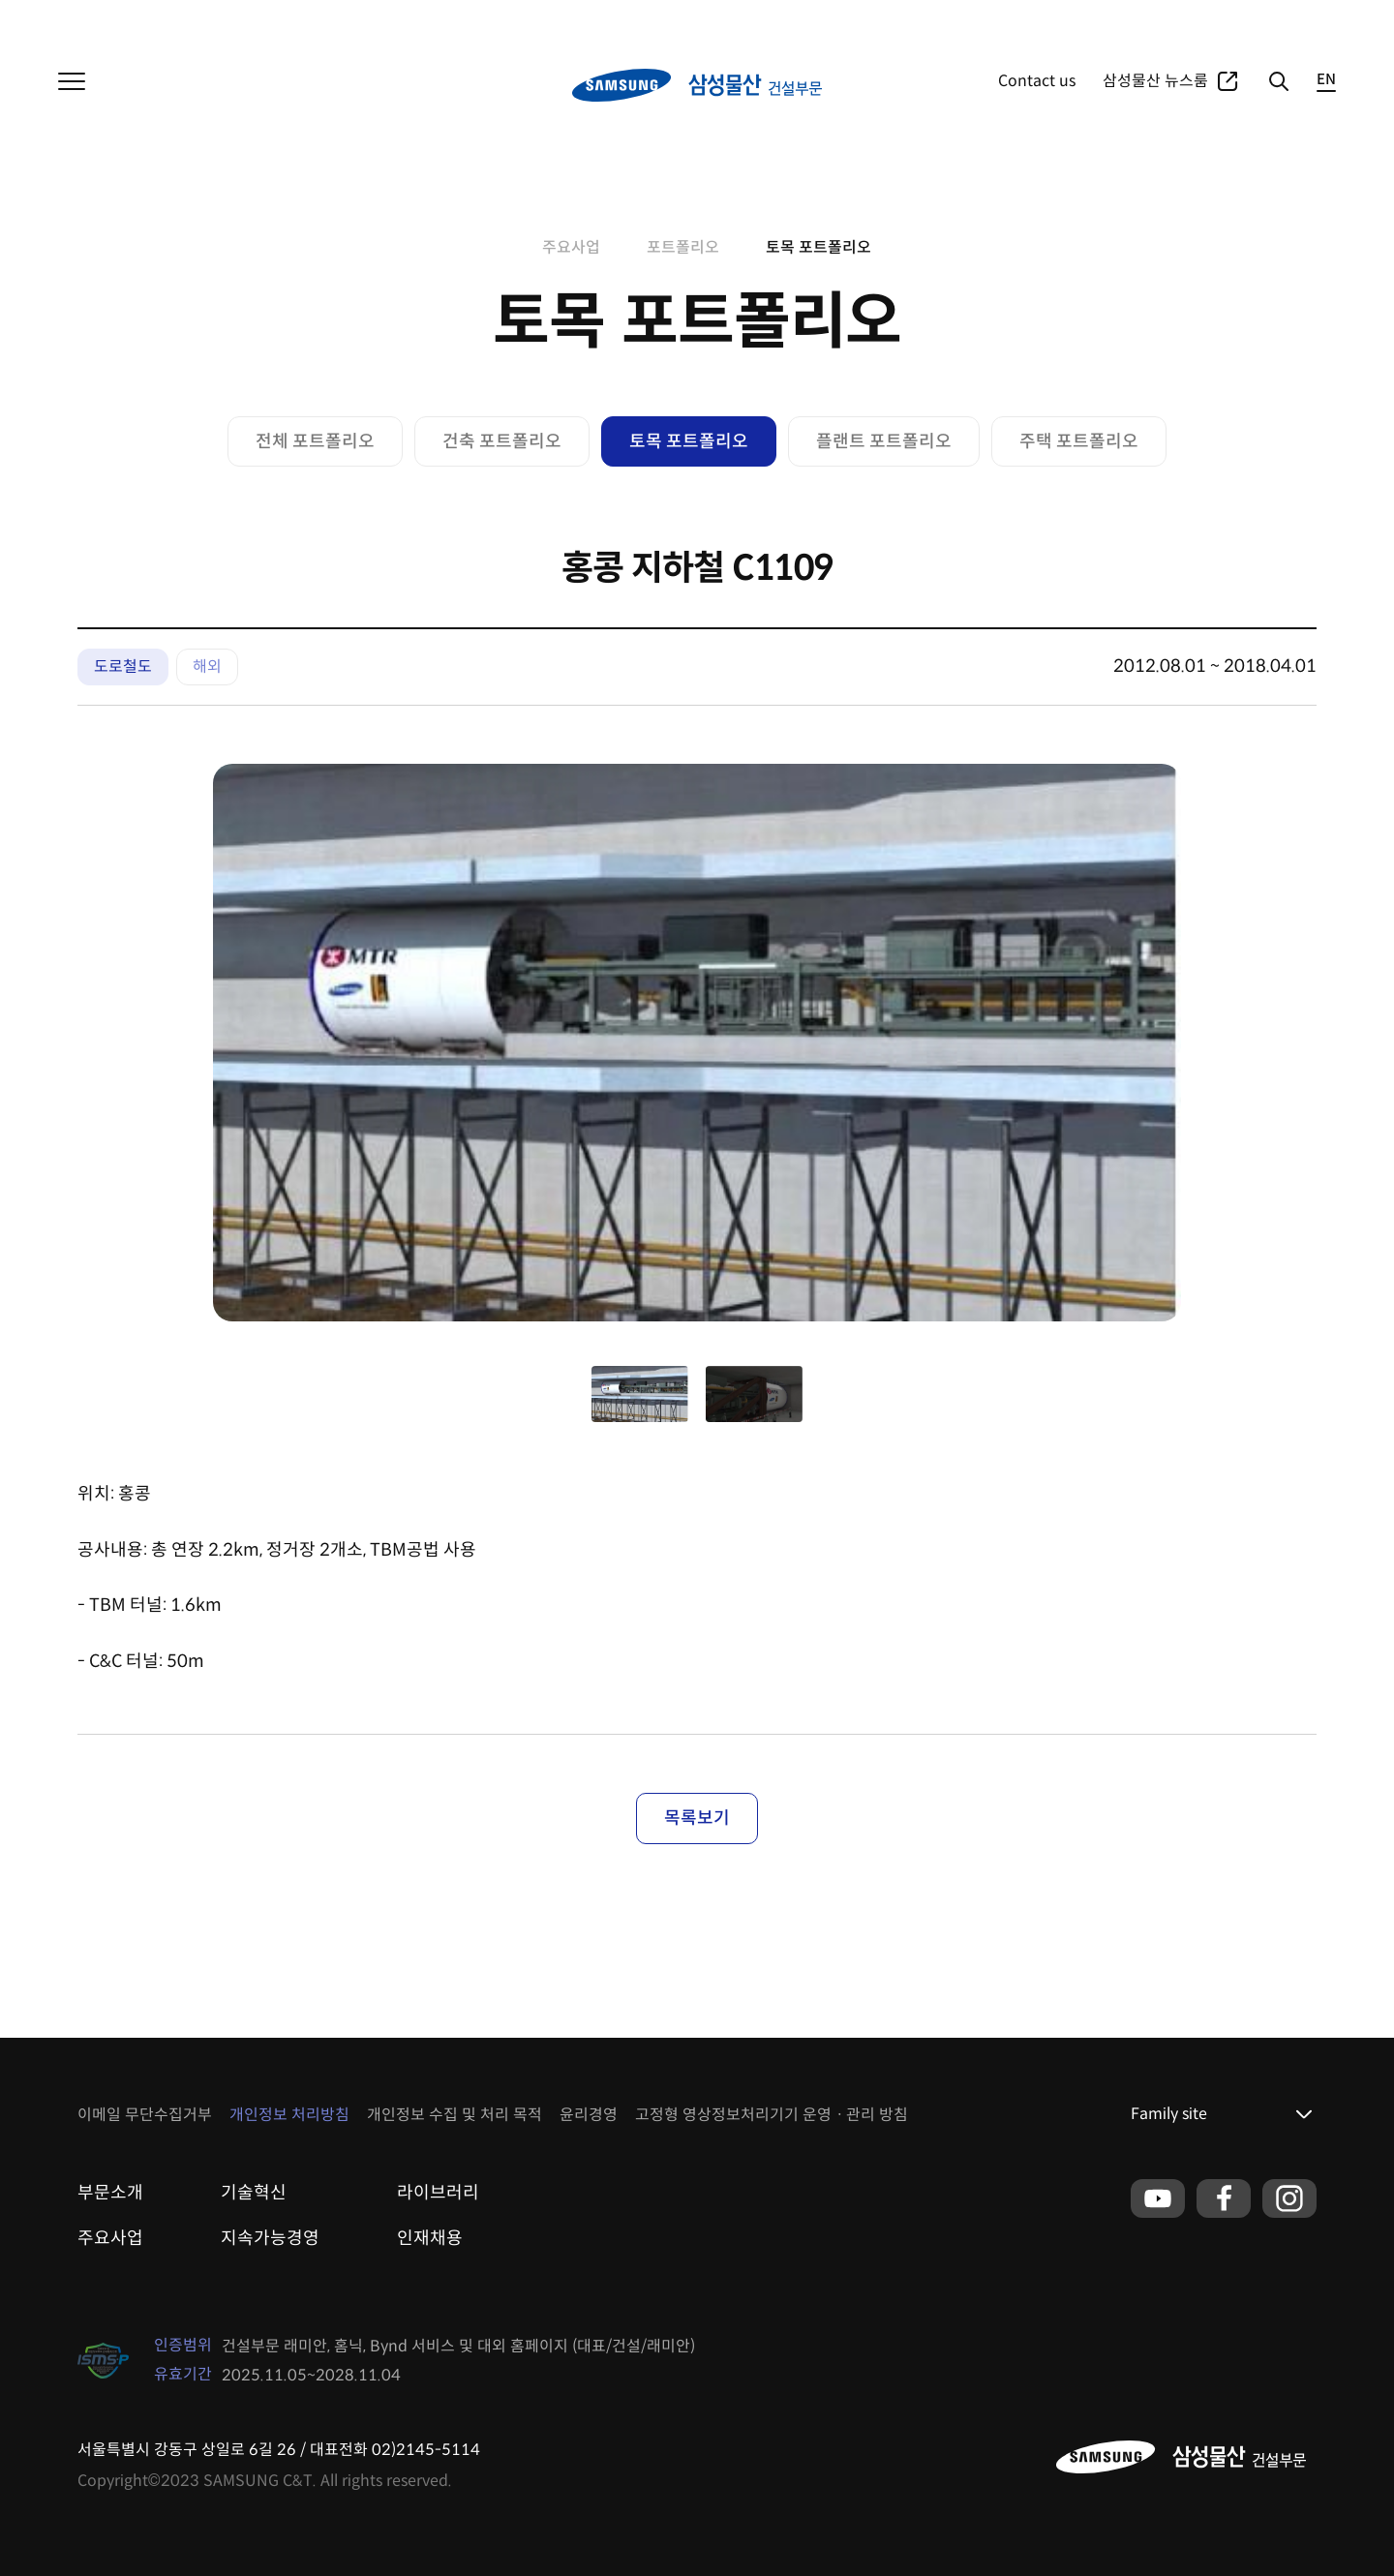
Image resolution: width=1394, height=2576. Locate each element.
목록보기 (697, 1818)
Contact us (1037, 81)
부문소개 (110, 2192)
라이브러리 (438, 2192)
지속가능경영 (270, 2238)
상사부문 (153, 19)
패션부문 (222, 19)
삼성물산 (83, 19)
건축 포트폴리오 (501, 441)
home (509, 248)
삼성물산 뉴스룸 (1155, 81)
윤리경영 (589, 2115)
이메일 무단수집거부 (144, 2115)
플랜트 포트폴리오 (884, 441)
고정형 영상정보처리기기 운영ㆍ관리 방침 (771, 2115)
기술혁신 (254, 2192)
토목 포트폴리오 (818, 247)
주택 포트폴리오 (1078, 441)
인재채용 (430, 2238)
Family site (1169, 2114)
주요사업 (1121, 19)
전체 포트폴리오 (315, 441)
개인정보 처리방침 (289, 2115)
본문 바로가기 (0, 0)
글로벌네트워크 (1292, 19)
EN (1326, 80)
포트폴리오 (1197, 19)
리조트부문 (298, 19)
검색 (1277, 81)
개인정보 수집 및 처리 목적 (454, 2115)
